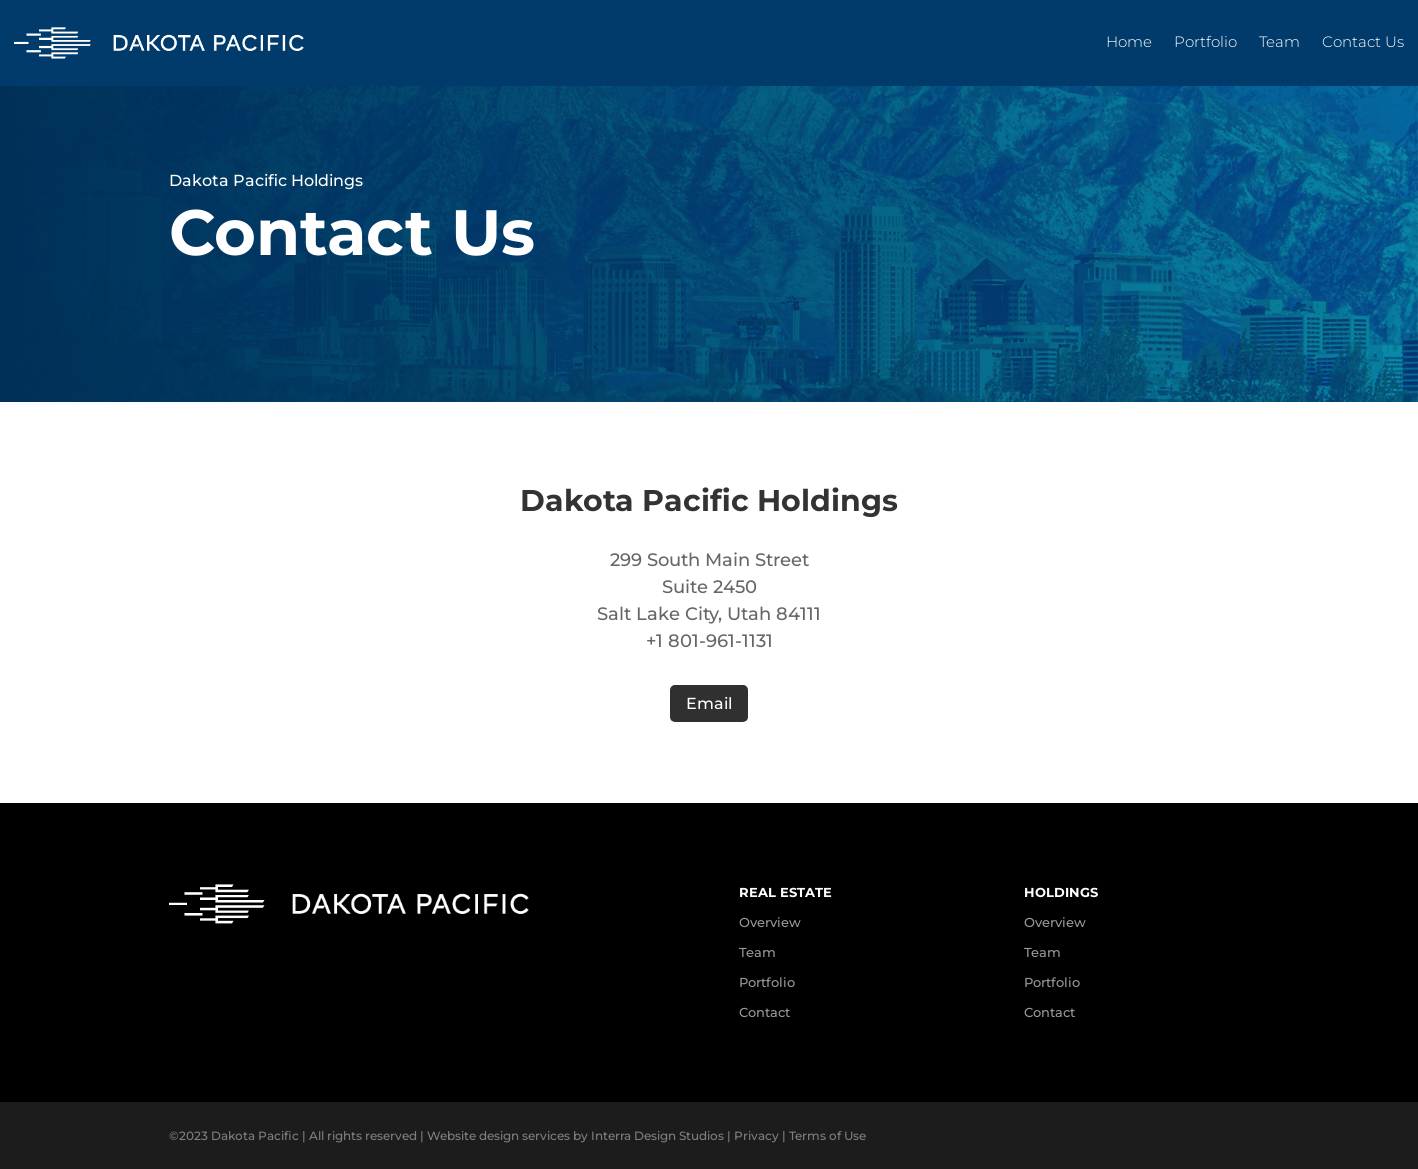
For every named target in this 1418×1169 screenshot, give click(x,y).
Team (1279, 43)
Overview (1055, 922)
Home (1129, 43)
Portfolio (1205, 43)
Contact (764, 1012)
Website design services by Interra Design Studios (575, 1135)
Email (709, 703)
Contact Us (1363, 43)
